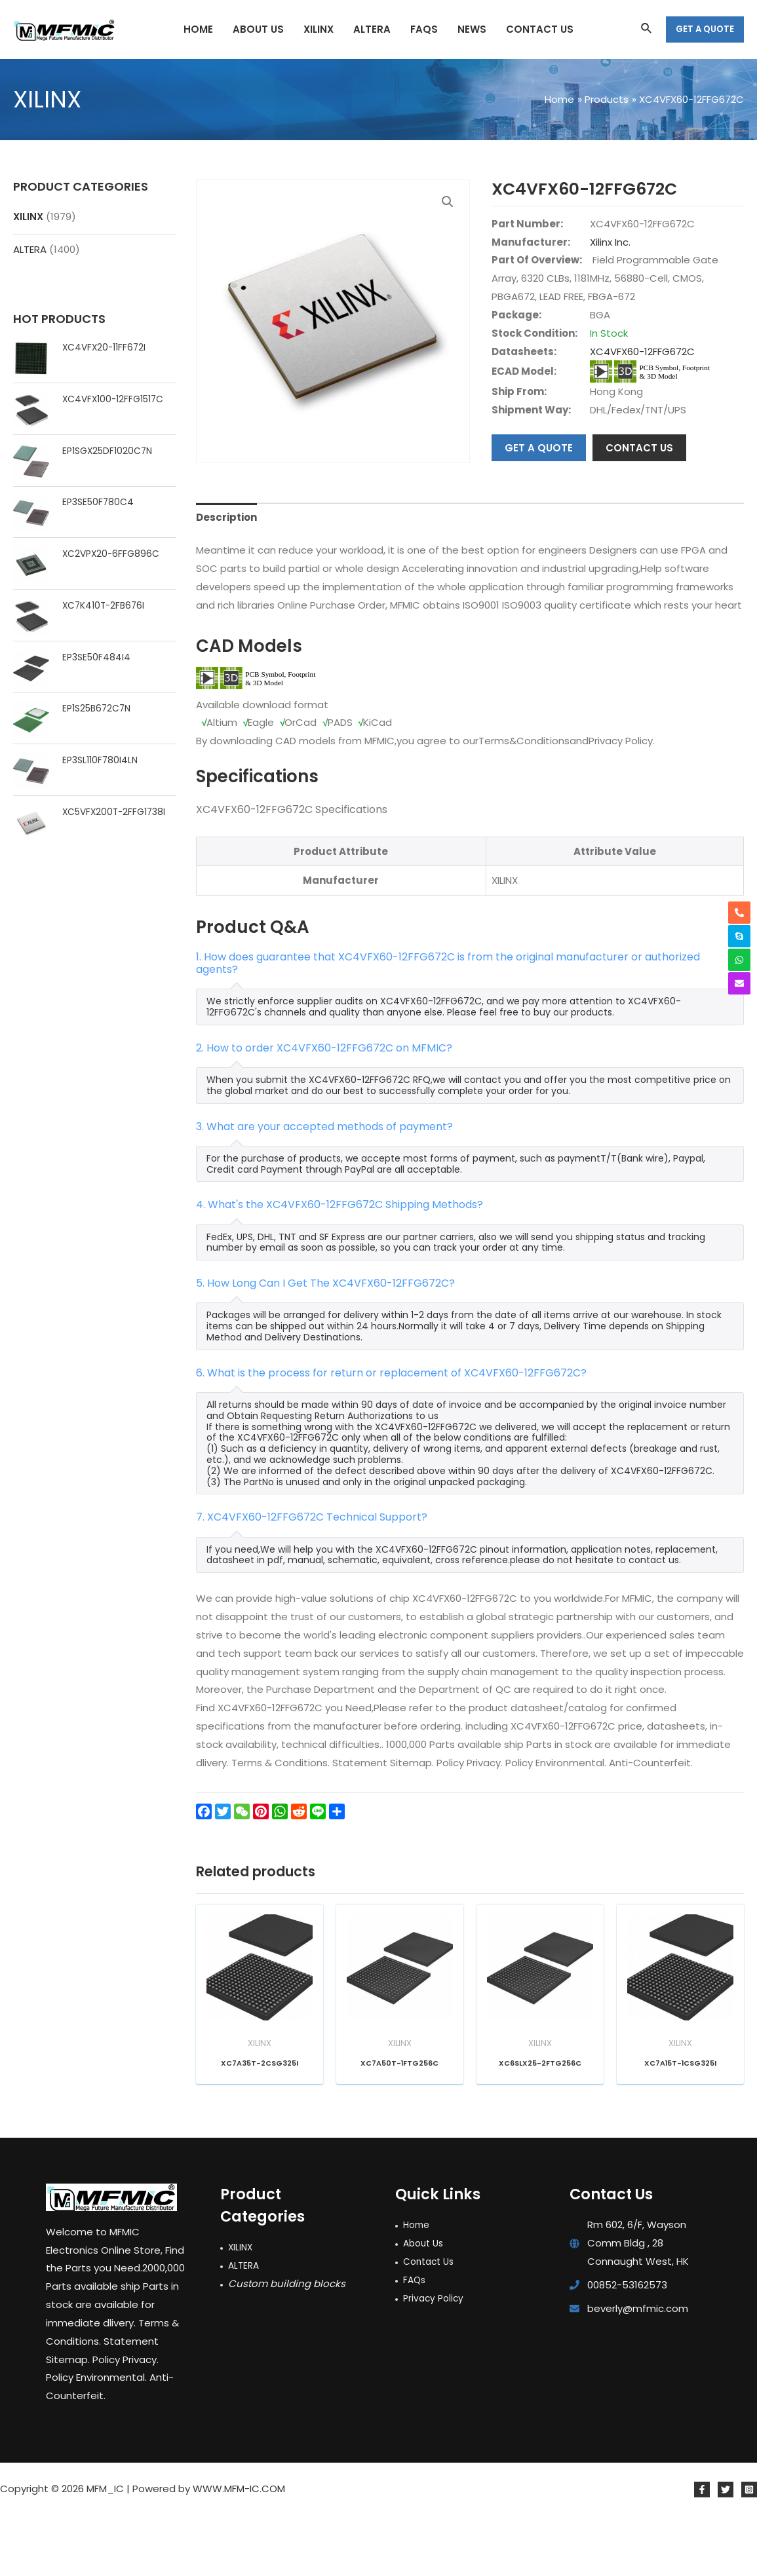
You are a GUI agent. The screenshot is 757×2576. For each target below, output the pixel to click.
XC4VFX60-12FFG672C (642, 351)
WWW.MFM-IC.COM (239, 2549)
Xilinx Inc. (610, 242)
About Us (425, 2304)
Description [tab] (226, 577)
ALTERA (30, 249)
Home (418, 2285)
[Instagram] (749, 2550)
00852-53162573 (627, 2346)
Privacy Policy (435, 2358)
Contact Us (431, 2322)
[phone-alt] (739, 912)
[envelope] (739, 983)
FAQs (415, 2340)
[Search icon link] (647, 29)
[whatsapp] (739, 960)
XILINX (28, 216)
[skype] (739, 936)
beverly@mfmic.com (637, 2369)
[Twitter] (725, 2550)
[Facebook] (702, 2550)
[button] (447, 202)
